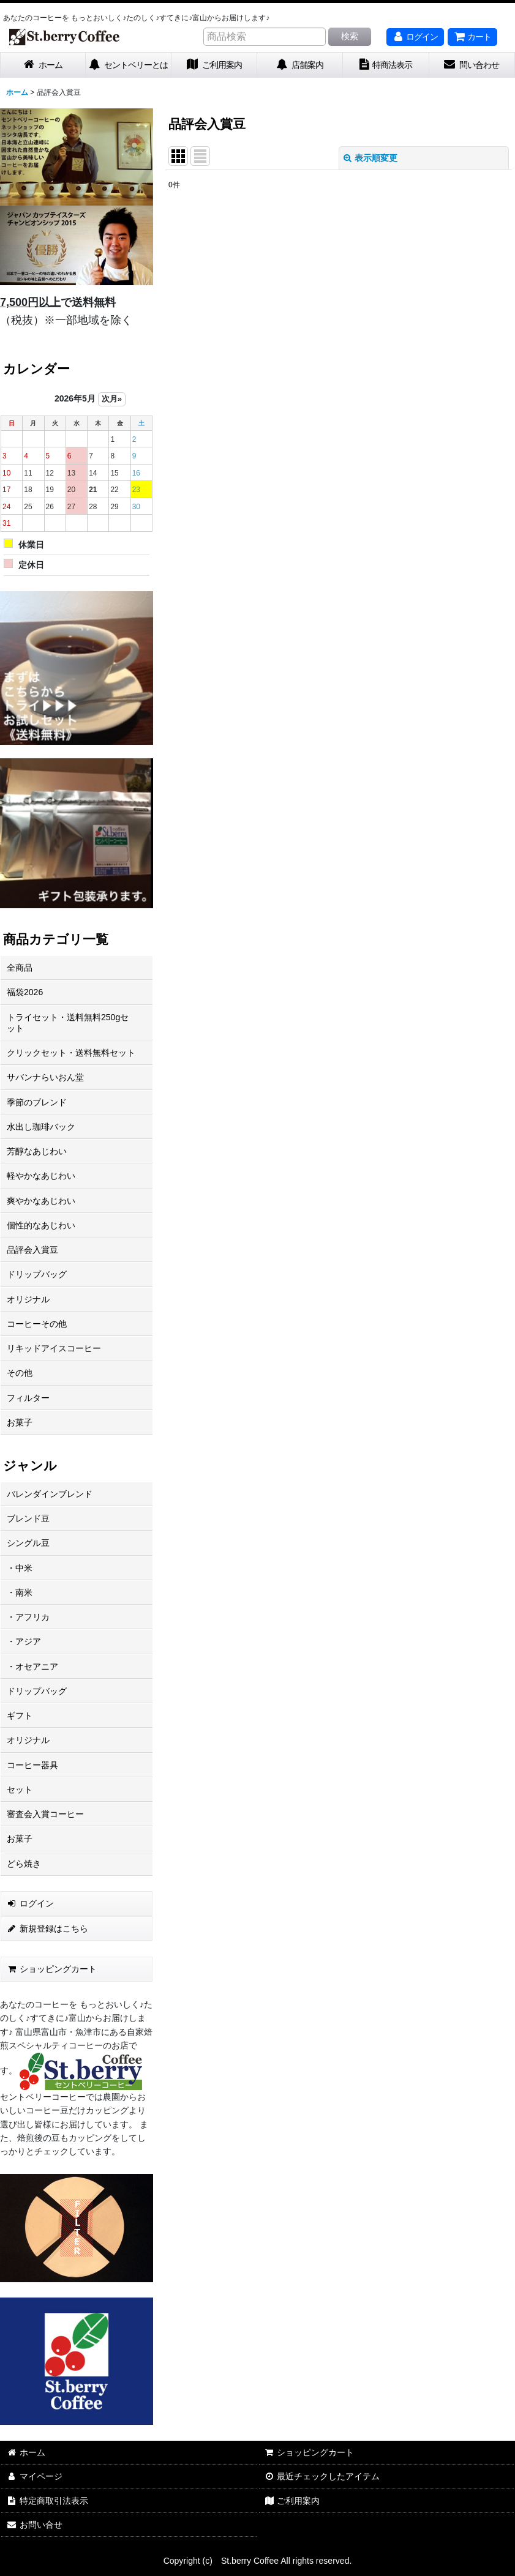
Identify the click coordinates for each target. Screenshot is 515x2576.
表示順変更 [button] (370, 158)
